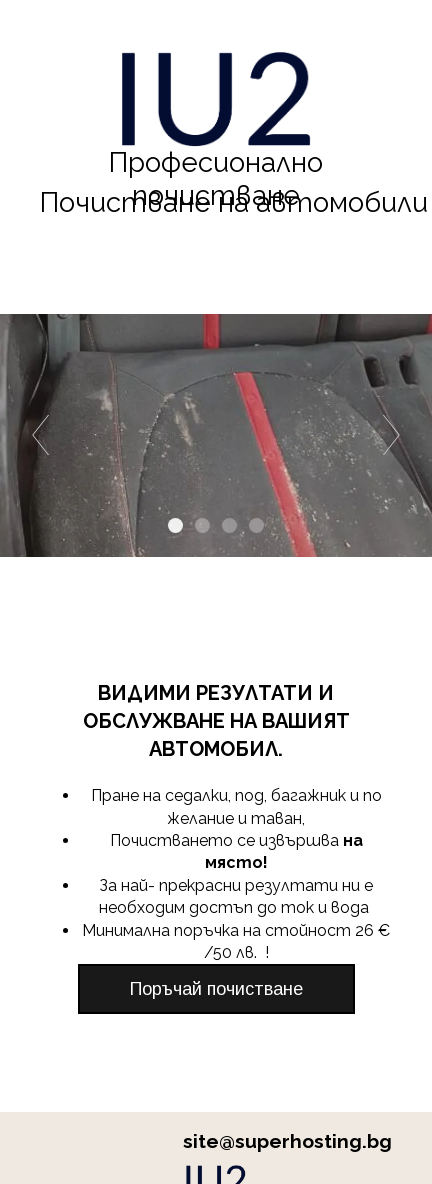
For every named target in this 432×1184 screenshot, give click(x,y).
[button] (216, 989)
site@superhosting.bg (287, 1141)
